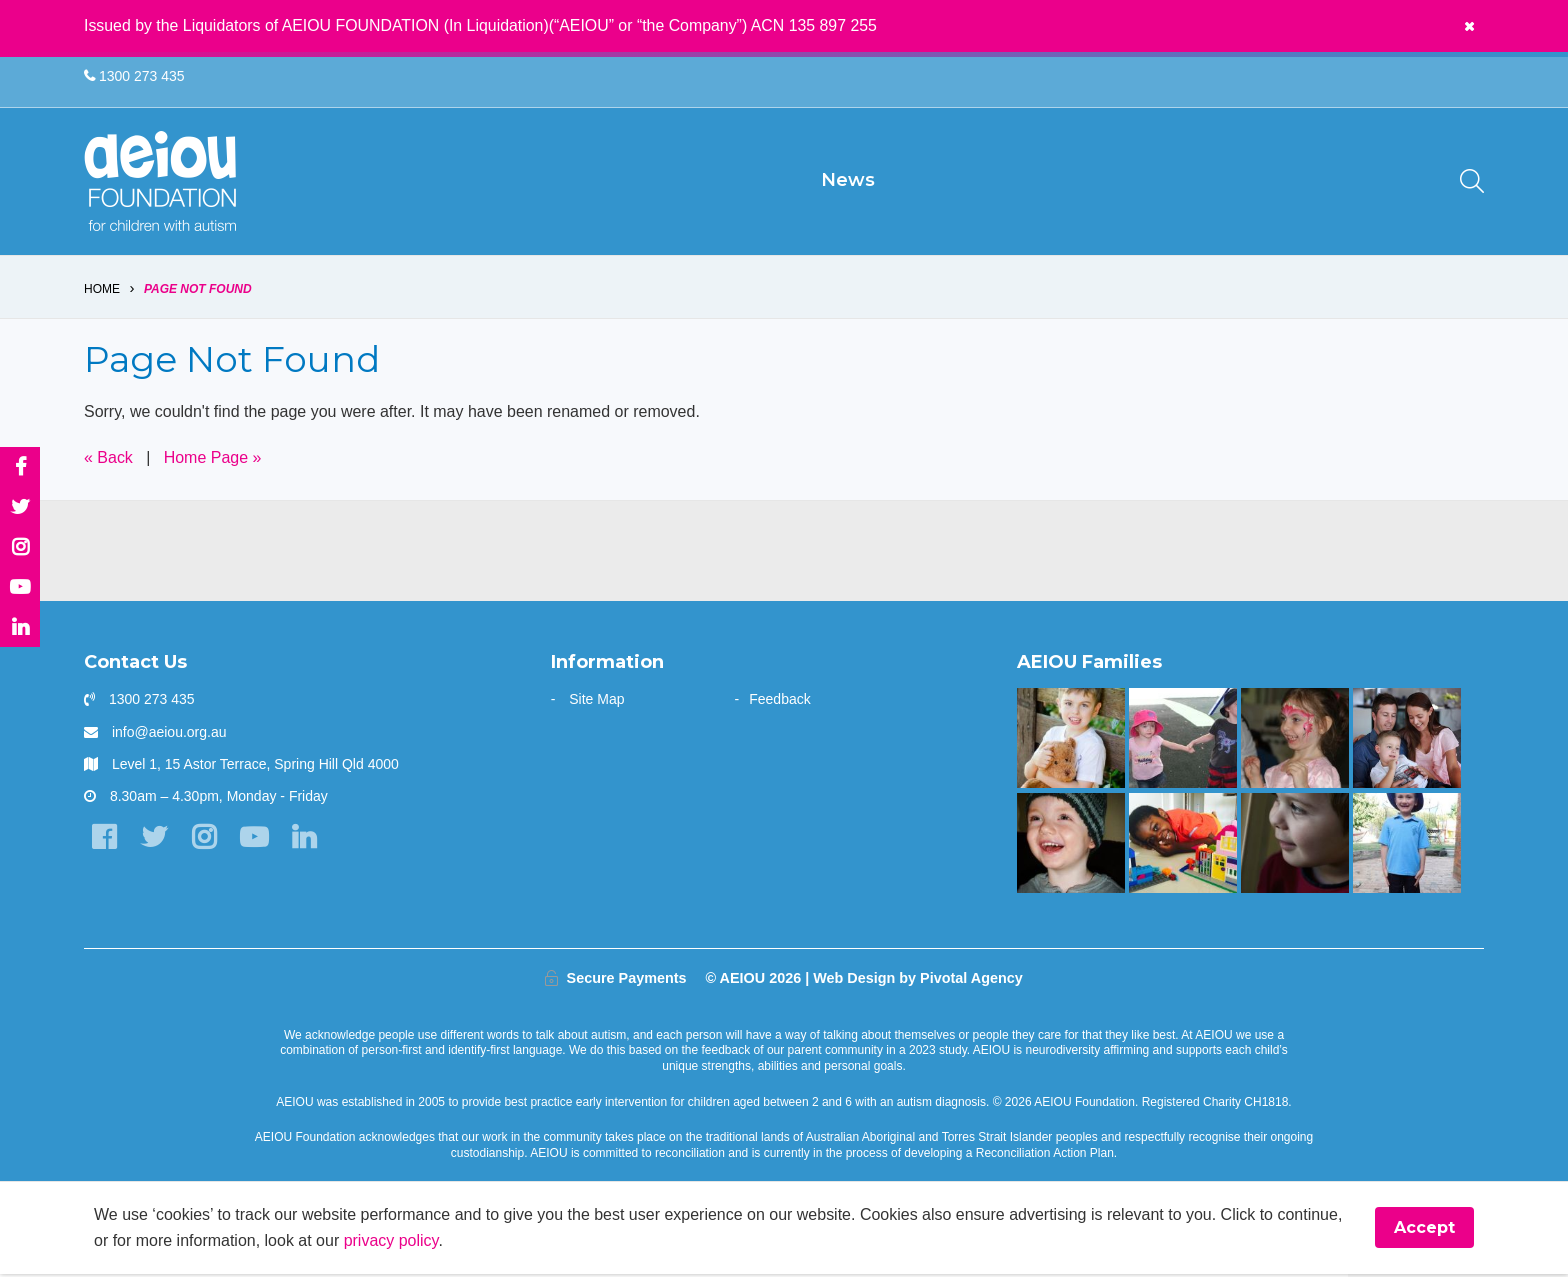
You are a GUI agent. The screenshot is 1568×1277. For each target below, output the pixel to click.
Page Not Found (198, 292)
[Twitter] (153, 840)
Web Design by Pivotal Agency (918, 981)
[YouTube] (253, 840)
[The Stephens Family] (1070, 846)
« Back (108, 460)
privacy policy (391, 1243)
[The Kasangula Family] (1182, 846)
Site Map (596, 703)
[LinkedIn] (303, 840)
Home (102, 292)
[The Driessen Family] (1070, 742)
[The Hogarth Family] (1182, 742)
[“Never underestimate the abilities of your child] (1406, 742)
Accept (1424, 1231)
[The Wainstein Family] (1294, 742)
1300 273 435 (134, 76)
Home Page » (213, 460)
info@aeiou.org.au (169, 735)
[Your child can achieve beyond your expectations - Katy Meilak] (1406, 846)
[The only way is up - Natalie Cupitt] (1294, 846)
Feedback (779, 703)
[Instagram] (203, 840)
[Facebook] (103, 840)
